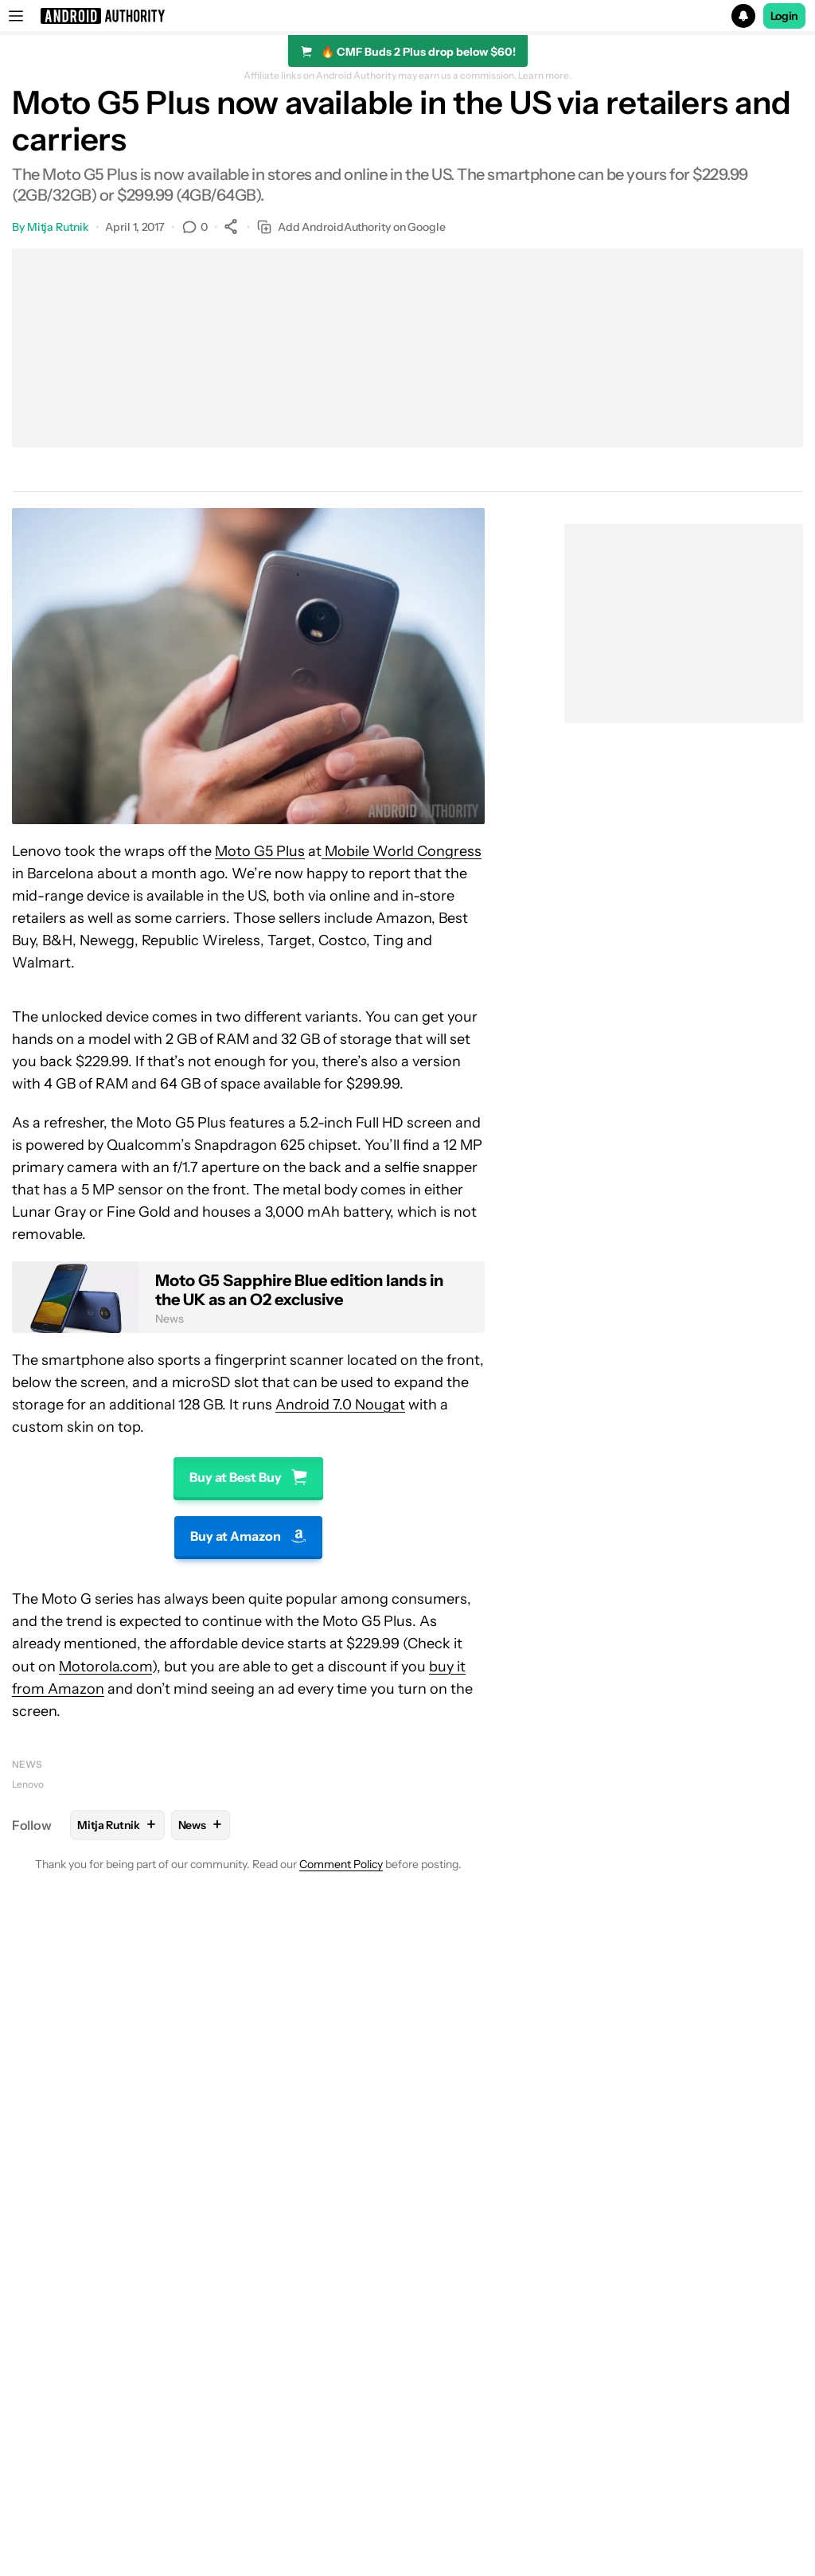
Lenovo (28, 1784)
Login (784, 16)
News (27, 1764)
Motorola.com (105, 1666)
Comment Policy (341, 1864)
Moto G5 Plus (260, 851)
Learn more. (544, 75)
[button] (407, 16)
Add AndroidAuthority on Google (351, 227)
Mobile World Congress (402, 851)
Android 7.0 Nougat (340, 1404)
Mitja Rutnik (58, 227)
